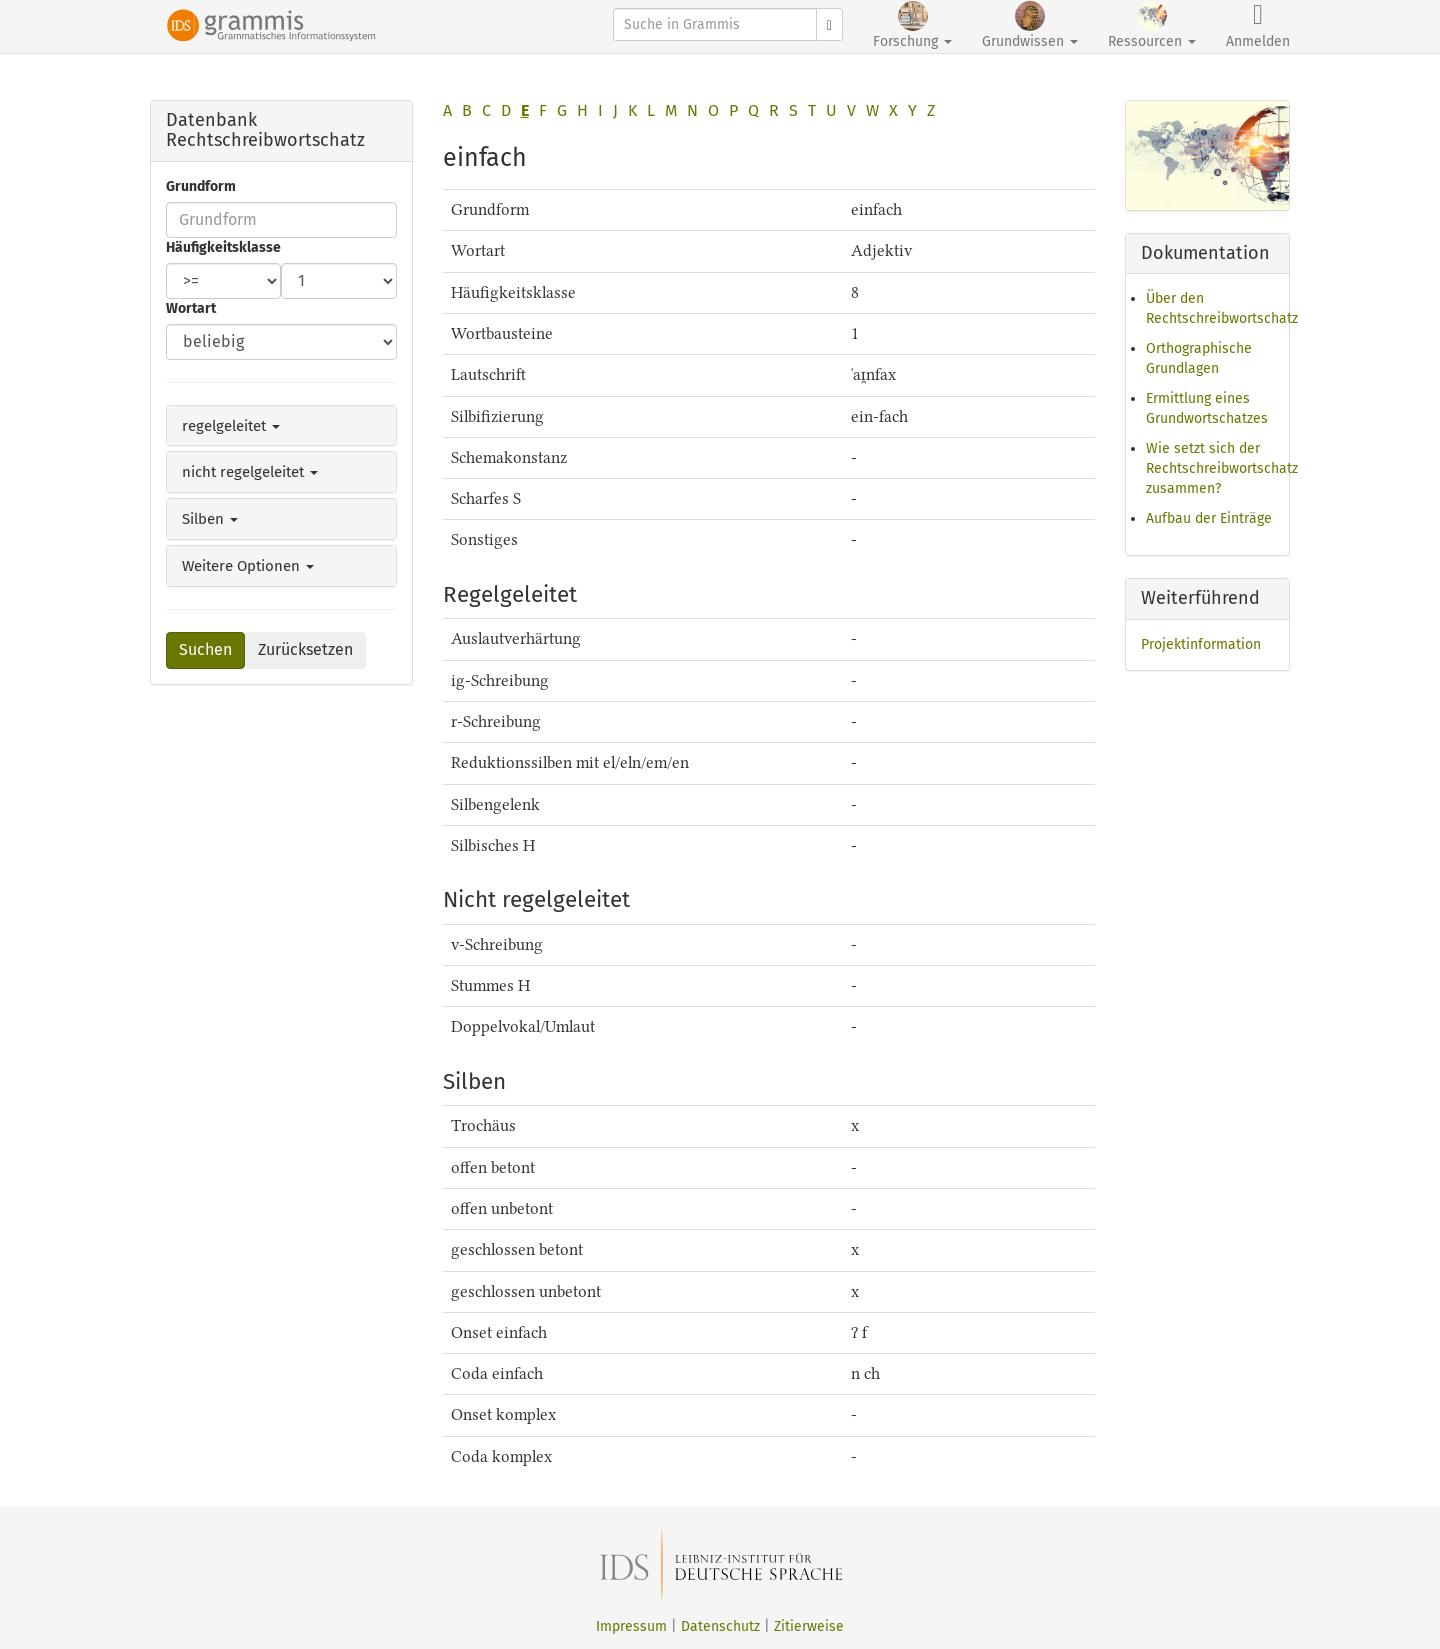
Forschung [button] (912, 25)
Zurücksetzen (305, 649)
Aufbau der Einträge (1209, 518)
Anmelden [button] (1258, 25)
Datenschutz (720, 1626)
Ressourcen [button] (1152, 25)
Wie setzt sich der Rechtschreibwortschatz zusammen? (1222, 468)
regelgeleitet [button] (231, 426)
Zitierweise (809, 1626)
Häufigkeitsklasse (223, 247)
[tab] (281, 426)
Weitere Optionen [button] (248, 566)
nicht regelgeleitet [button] (250, 472)
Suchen (205, 649)
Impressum (631, 1626)
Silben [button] (210, 519)
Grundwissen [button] (1030, 25)
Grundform (201, 186)
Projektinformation (1201, 644)
